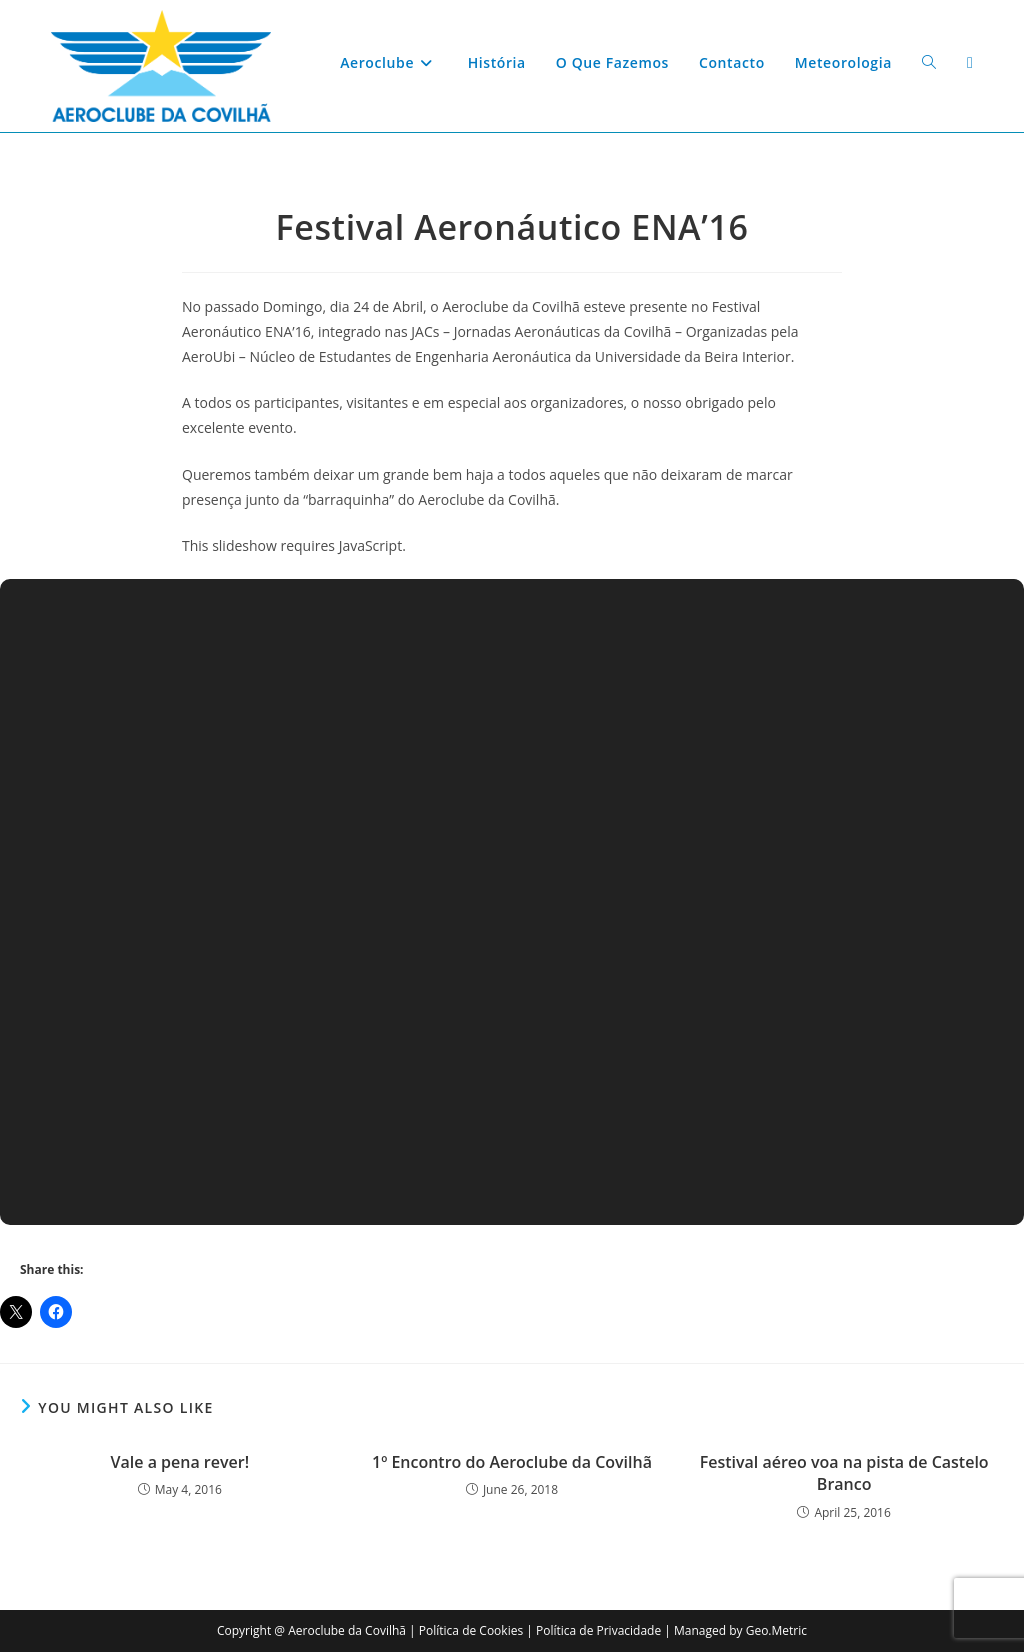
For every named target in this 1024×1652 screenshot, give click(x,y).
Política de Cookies (471, 1630)
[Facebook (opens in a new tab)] (970, 62)
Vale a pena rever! (180, 1462)
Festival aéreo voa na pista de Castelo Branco (844, 1473)
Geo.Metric (776, 1630)
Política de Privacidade (598, 1630)
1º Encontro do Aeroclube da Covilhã (512, 1462)
